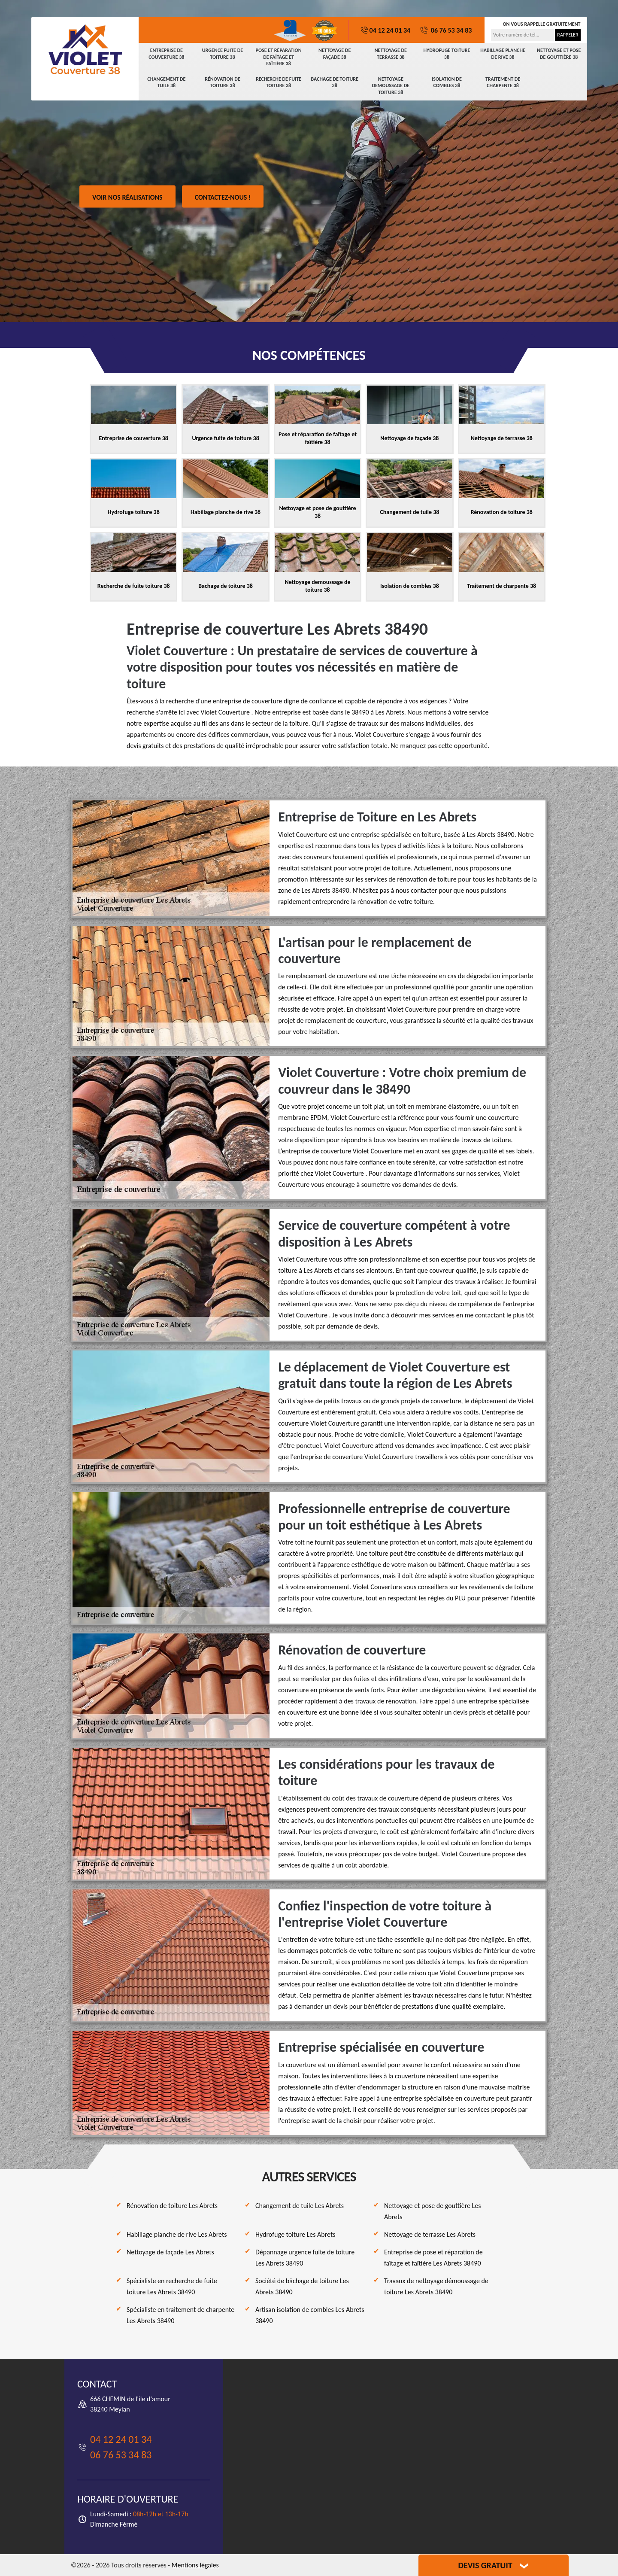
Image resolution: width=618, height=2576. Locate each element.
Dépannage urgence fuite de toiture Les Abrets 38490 (304, 2257)
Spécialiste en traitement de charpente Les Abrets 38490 (180, 2315)
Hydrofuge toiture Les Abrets (295, 2234)
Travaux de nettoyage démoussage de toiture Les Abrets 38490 (436, 2286)
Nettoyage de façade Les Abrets (170, 2252)
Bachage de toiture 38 (334, 82)
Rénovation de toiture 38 (222, 82)
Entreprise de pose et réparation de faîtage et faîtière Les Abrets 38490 (433, 2257)
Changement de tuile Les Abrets (299, 2206)
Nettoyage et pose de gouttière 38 (559, 53)
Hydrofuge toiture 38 (446, 53)
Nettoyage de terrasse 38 (391, 53)
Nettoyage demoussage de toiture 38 (390, 85)
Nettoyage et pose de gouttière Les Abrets (432, 2211)
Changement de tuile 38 (166, 82)
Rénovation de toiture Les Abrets (172, 2206)
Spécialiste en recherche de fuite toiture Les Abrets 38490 (172, 2286)
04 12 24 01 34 (385, 30)
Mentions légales (195, 2565)
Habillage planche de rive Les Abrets (177, 2234)
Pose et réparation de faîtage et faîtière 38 (279, 57)
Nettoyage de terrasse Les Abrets (430, 2234)
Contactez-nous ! (223, 197)
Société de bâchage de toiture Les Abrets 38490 (302, 2286)
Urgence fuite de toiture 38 (222, 53)
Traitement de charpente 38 (502, 82)
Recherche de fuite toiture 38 (278, 82)
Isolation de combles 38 (447, 82)
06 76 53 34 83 (445, 30)
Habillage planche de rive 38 (502, 53)
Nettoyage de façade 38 (334, 53)
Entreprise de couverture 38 (166, 53)
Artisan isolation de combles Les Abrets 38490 (309, 2315)
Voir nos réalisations (127, 197)
